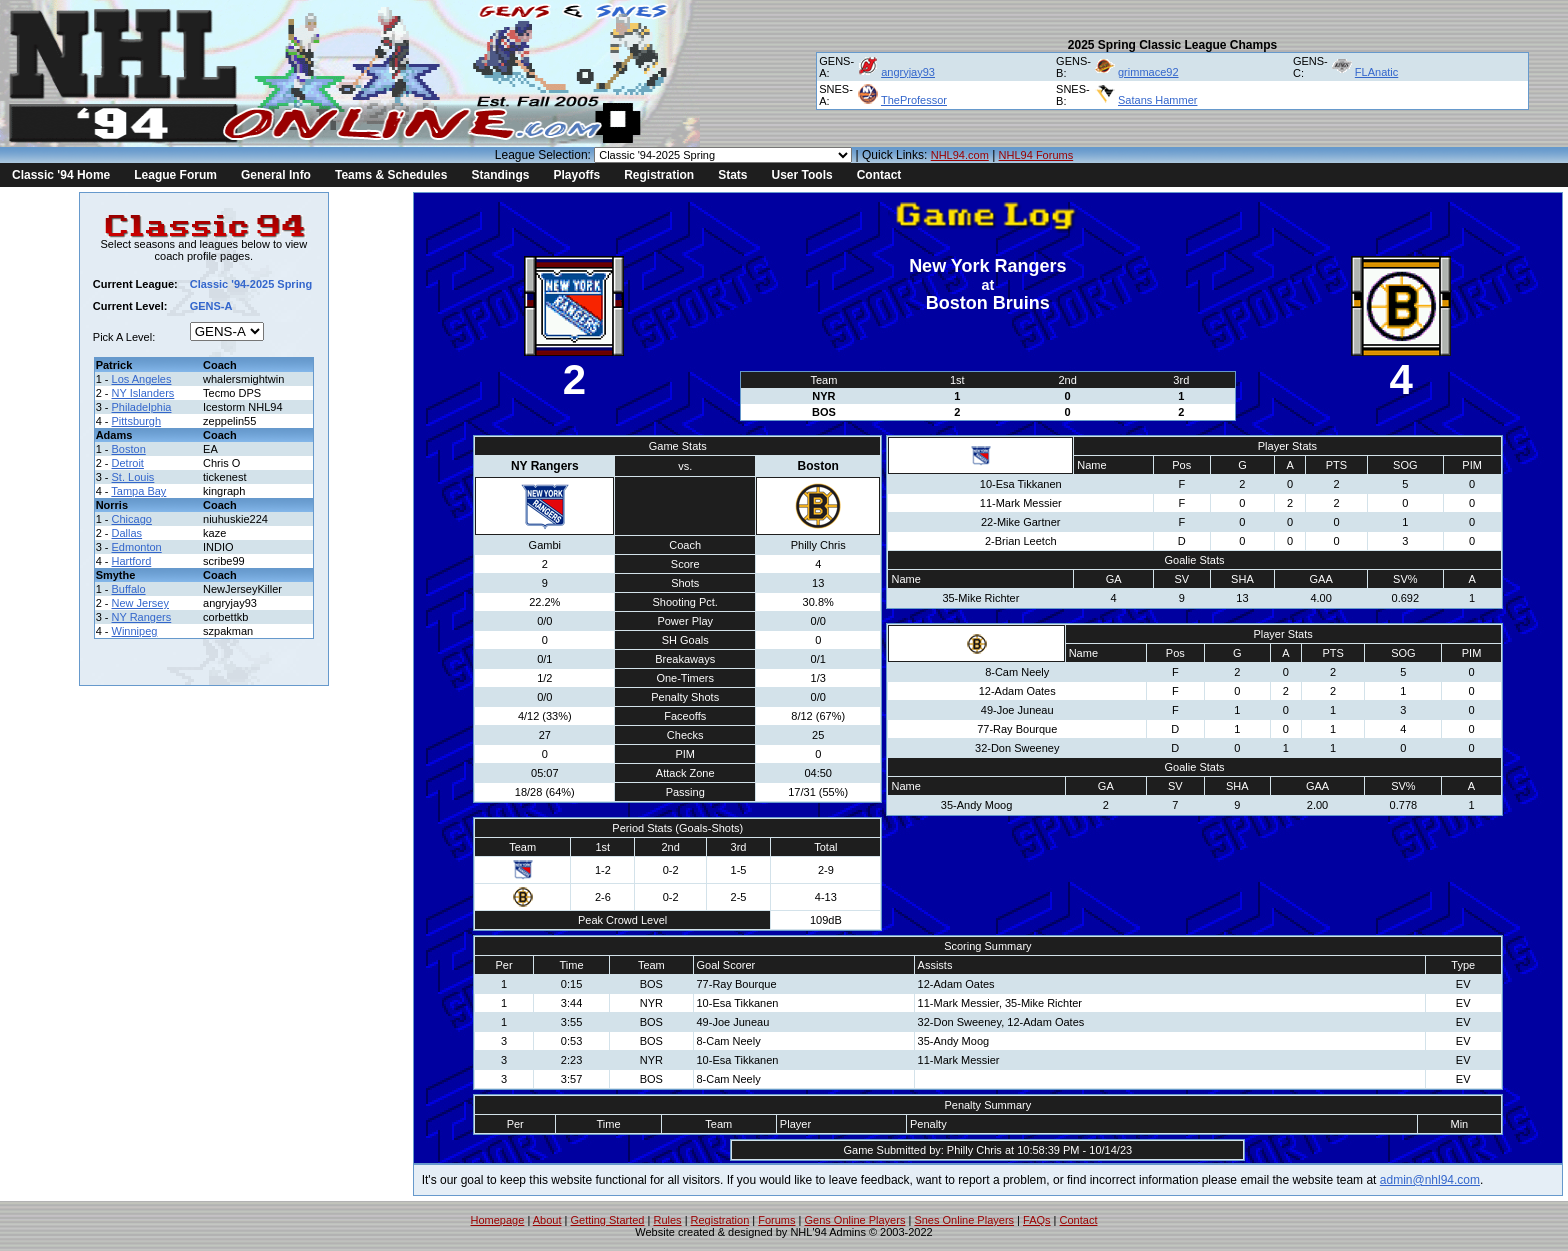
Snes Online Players (964, 1220)
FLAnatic (1376, 72)
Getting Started (607, 1220)
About (547, 1220)
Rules (667, 1220)
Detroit (128, 463)
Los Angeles (142, 379)
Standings (500, 175)
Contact (879, 175)
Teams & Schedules (391, 175)
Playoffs (576, 175)
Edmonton (137, 547)
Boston (129, 449)
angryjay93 (908, 72)
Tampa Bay (138, 491)
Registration (659, 175)
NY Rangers (142, 617)
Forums (776, 1220)
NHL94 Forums (1036, 155)
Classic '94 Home (61, 175)
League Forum (175, 175)
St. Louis (133, 477)
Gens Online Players (855, 1220)
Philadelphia (142, 407)
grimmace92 (1148, 72)
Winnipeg (135, 631)
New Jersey (140, 603)
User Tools (802, 175)
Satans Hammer (1157, 100)
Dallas (127, 533)
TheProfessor (914, 100)
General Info (276, 175)
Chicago (132, 519)
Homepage (498, 1220)
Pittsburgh (137, 421)
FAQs (1037, 1220)
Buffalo (129, 589)
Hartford (132, 561)
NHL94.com (960, 155)
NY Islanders (143, 393)
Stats (732, 175)
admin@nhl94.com (1430, 1180)
